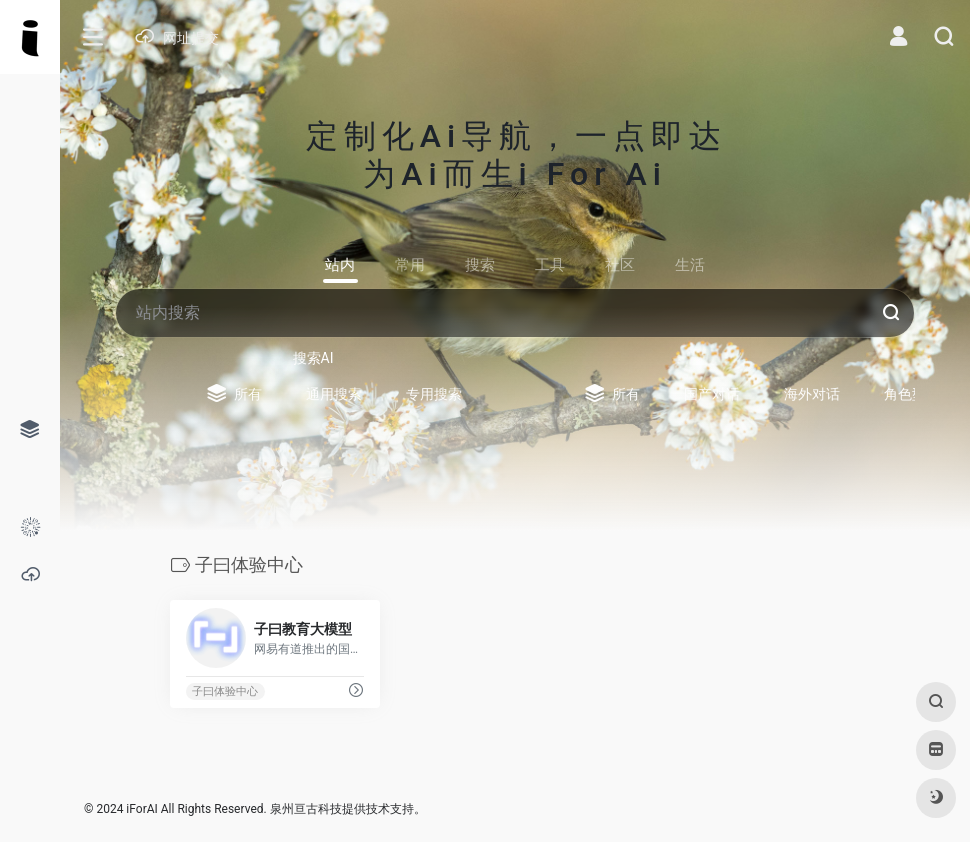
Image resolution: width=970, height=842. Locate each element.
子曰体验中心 (225, 691)
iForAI (141, 809)
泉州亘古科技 (306, 809)
